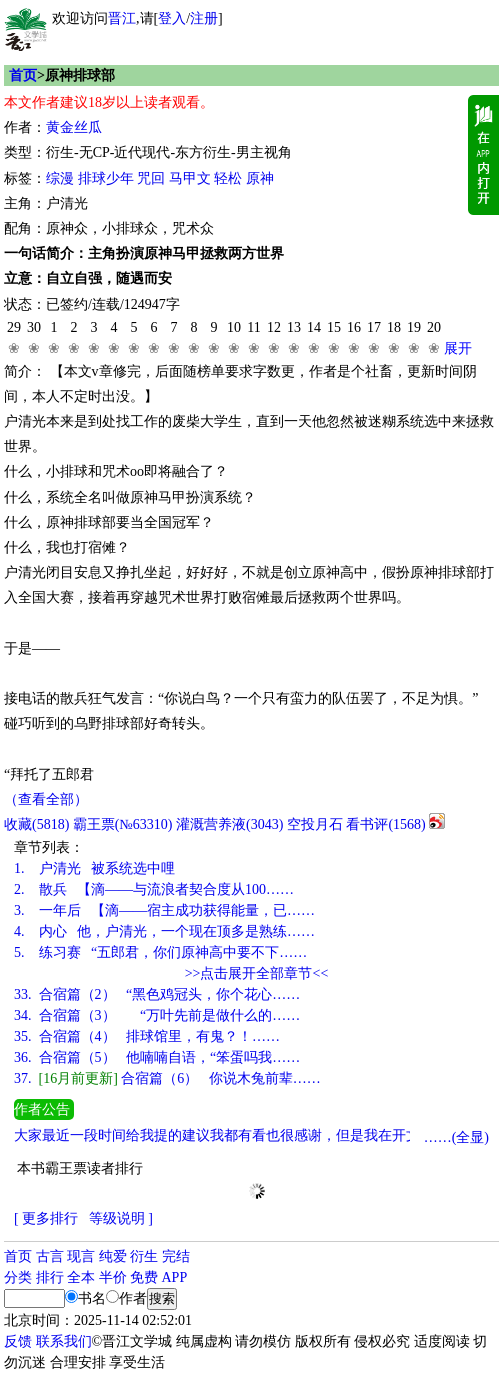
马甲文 (190, 178)
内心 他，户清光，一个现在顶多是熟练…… (164, 931)
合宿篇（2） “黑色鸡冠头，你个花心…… (157, 994)
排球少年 (106, 178)
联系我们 (64, 1341)
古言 (50, 1256)
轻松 (228, 178)
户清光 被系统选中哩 (94, 868)
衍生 (144, 1256)
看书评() (385, 824)
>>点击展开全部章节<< (257, 973)
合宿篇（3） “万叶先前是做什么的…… (157, 1015)
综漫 (60, 178)
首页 (23, 75)
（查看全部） (46, 799)
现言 (81, 1256)
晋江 (122, 18)
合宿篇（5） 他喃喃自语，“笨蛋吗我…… (157, 1057)
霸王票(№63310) (123, 824)
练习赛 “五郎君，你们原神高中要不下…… (160, 952)
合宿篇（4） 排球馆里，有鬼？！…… (147, 1036)
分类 (18, 1277)
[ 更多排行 (46, 1218)
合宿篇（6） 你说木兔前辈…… (167, 1078)
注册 (204, 18)
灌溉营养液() (229, 824)
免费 (144, 1277)
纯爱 (113, 1256)
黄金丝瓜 (74, 127)
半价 (113, 1277)
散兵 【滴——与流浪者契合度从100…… (154, 889)
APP (175, 1277)
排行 (50, 1277)
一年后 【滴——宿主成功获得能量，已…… (164, 910)
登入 (172, 18)
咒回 (151, 178)
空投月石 (315, 824)
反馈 (18, 1341)
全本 (81, 1277)
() (36, 824)
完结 (176, 1256)
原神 (260, 178)
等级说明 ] (121, 1218)
